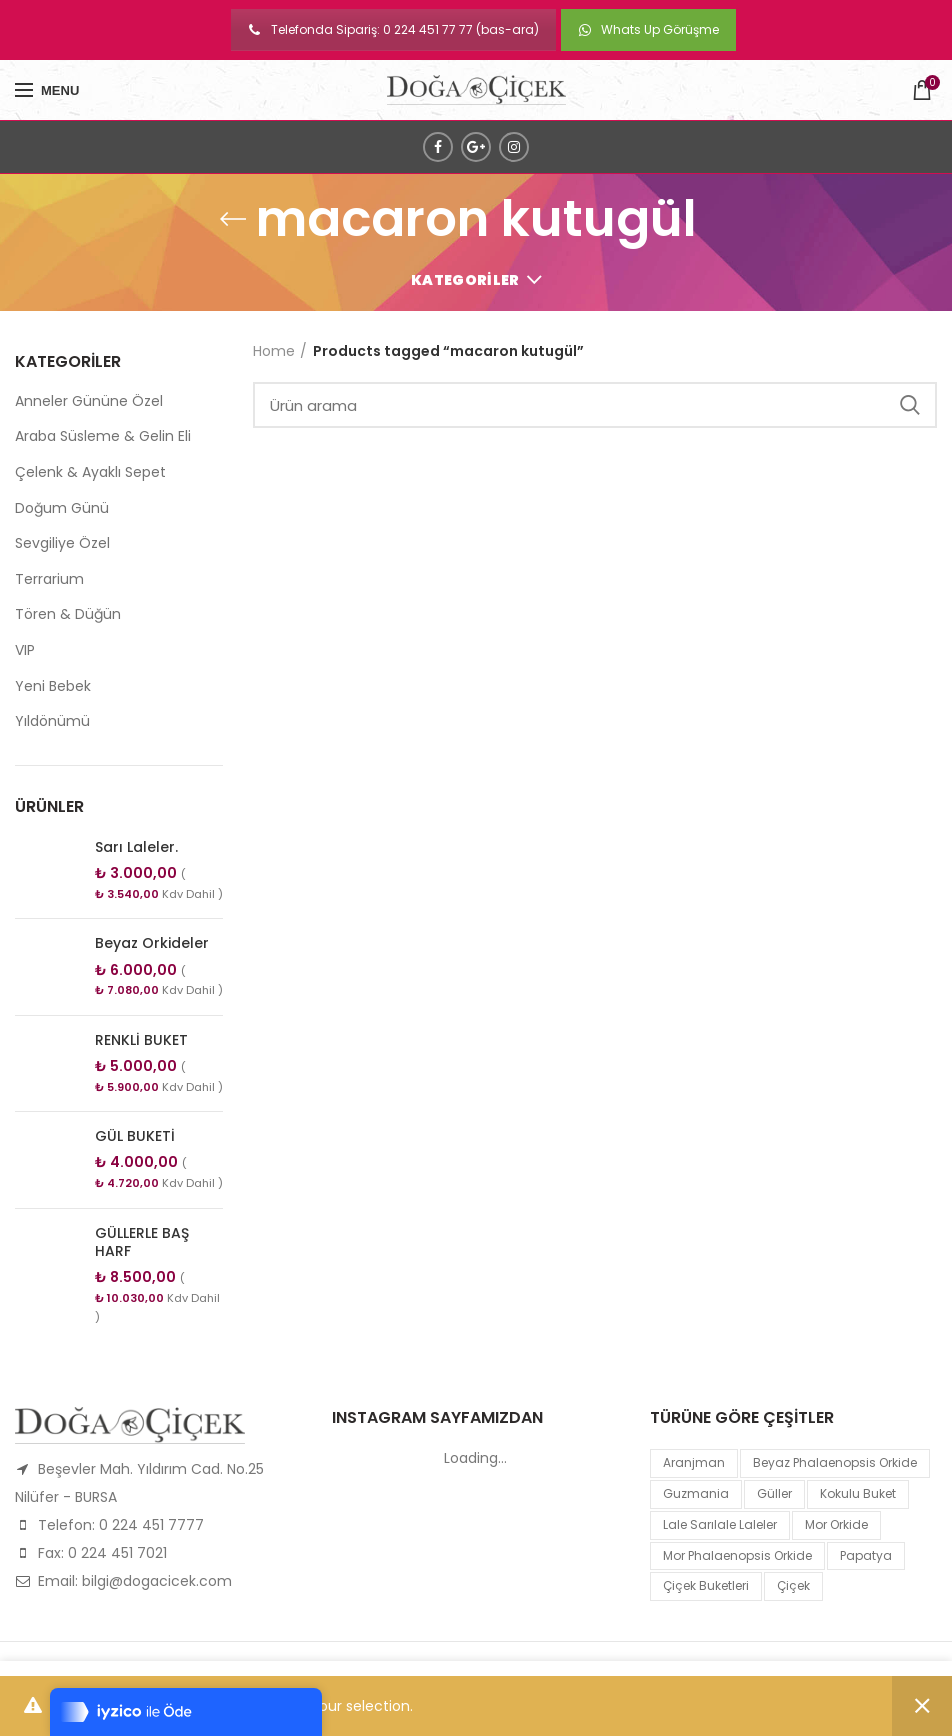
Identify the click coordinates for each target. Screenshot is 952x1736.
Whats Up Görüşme (648, 29)
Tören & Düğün (68, 614)
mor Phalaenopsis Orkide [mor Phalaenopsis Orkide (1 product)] (737, 1555)
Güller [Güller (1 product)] (774, 1493)
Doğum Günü (62, 508)
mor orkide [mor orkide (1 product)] (836, 1524)
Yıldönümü (52, 721)
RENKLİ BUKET (141, 1040)
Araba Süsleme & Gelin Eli (103, 436)
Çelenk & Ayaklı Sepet (90, 472)
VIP (25, 650)
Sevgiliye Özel (62, 543)
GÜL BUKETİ (135, 1136)
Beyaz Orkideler (152, 943)
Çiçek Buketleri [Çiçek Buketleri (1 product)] (706, 1585)
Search (910, 405)
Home (274, 351)
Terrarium (49, 579)
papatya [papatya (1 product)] (866, 1555)
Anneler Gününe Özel (89, 401)
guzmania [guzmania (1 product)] (696, 1493)
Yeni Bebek (53, 686)
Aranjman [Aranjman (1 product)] (694, 1462)
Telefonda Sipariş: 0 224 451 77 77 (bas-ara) (393, 29)
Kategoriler (465, 280)
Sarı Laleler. (136, 847)
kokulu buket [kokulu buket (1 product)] (858, 1493)
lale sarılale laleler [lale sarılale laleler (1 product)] (720, 1524)
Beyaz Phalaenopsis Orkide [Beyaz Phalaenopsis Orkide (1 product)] (835, 1462)
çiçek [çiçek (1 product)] (793, 1585)
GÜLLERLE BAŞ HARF (142, 1242)
